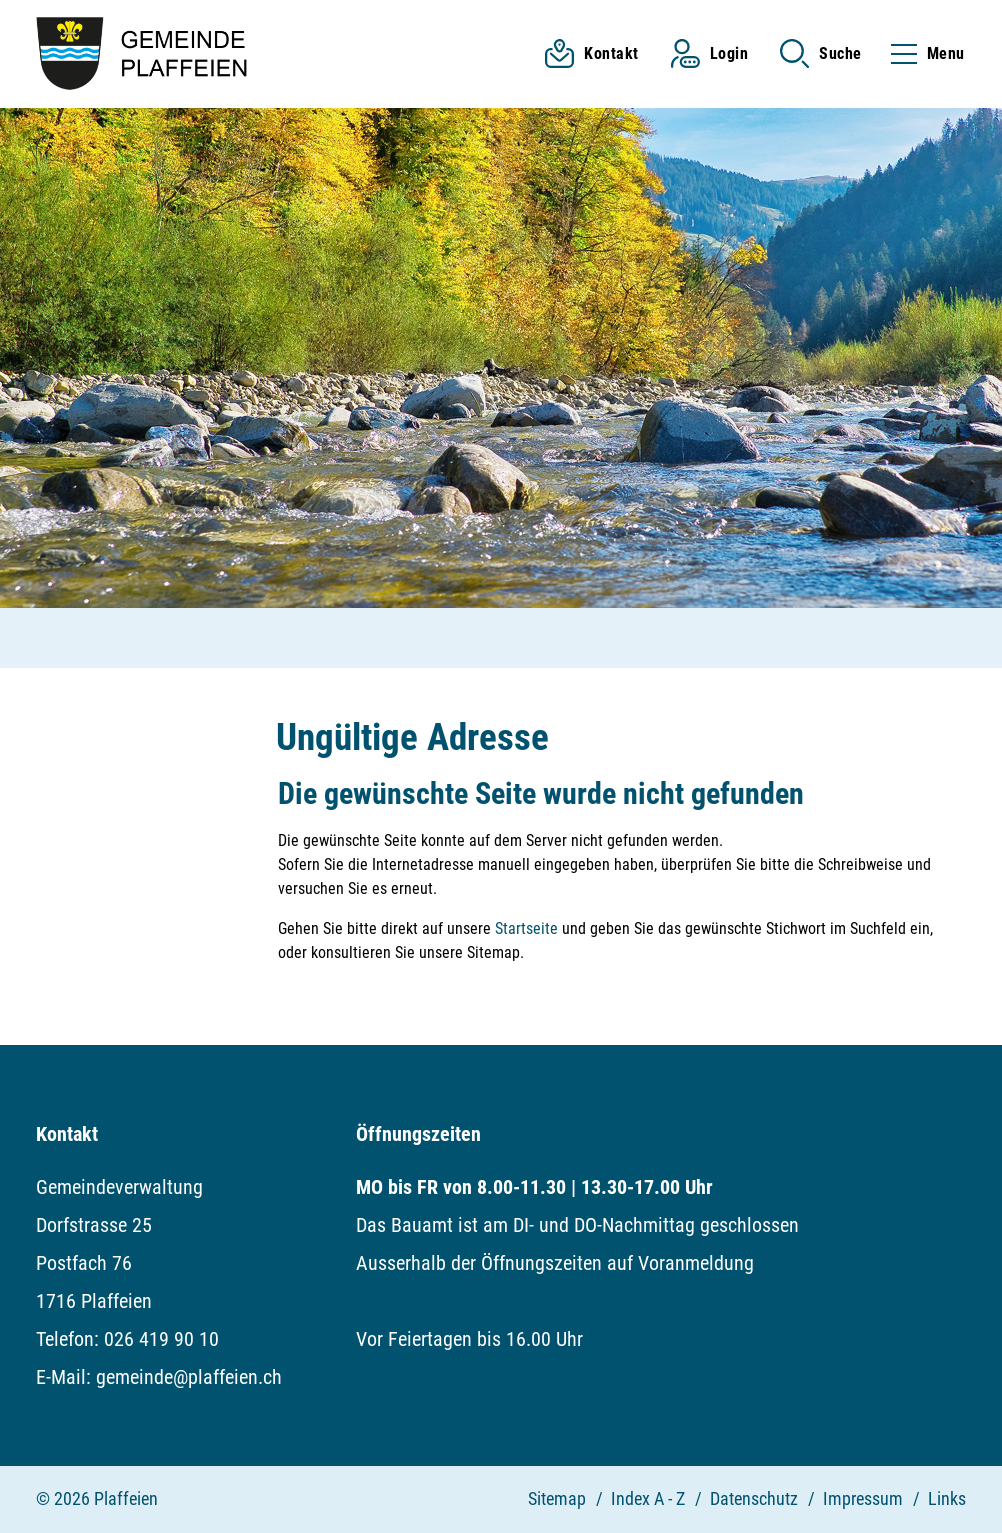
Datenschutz (754, 1498)
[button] (821, 53)
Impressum (863, 1498)
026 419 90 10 (161, 1339)
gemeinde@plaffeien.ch (189, 1377)
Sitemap (557, 1498)
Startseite (526, 928)
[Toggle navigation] (922, 53)
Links (947, 1498)
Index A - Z (648, 1498)
